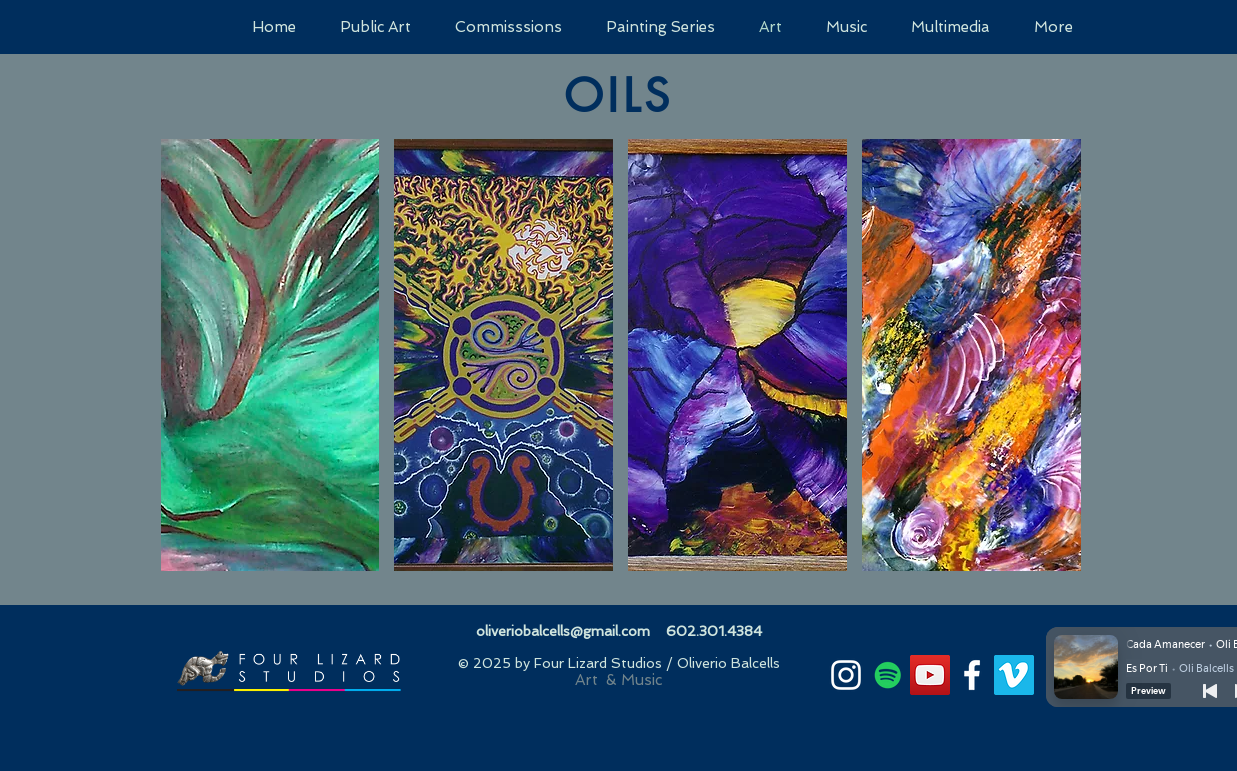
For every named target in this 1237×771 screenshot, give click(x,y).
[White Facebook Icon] (972, 675)
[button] (270, 355)
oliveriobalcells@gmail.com (563, 631)
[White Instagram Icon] (846, 675)
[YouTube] (930, 675)
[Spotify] (888, 675)
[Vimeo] (1014, 675)
